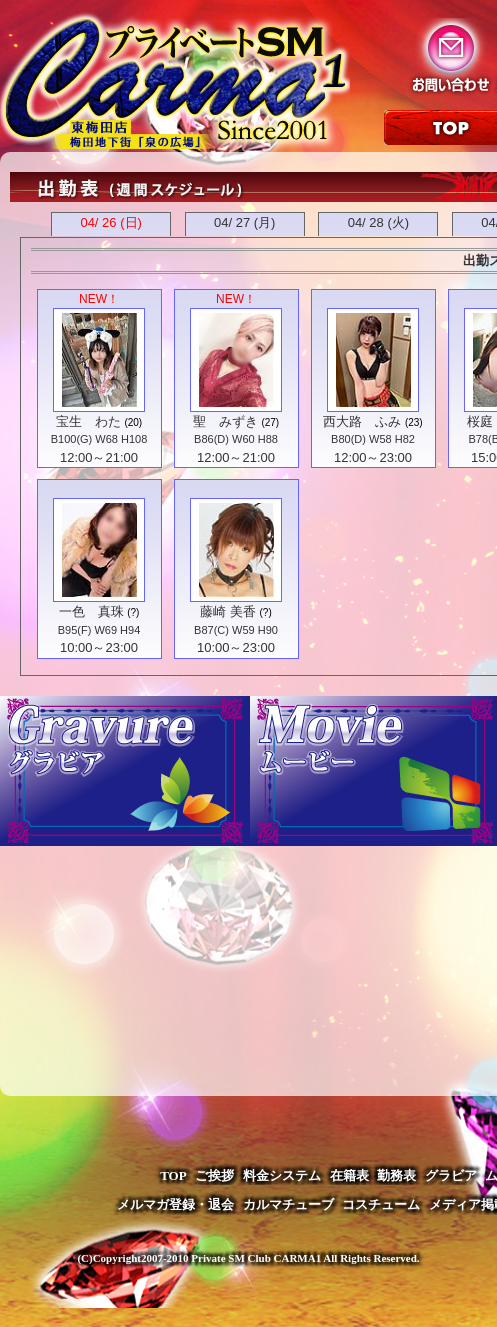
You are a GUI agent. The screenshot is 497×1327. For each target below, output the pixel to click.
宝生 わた (88, 421)
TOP (173, 1175)
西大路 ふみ (362, 421)
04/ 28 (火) (378, 222)
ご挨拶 (214, 1175)
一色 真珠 (91, 611)
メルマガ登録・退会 (175, 1204)
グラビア (451, 1175)
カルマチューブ (288, 1204)
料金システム (282, 1175)
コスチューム (381, 1204)
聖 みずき (225, 421)
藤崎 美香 (228, 611)
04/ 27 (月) (244, 222)
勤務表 (396, 1175)
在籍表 (349, 1175)
